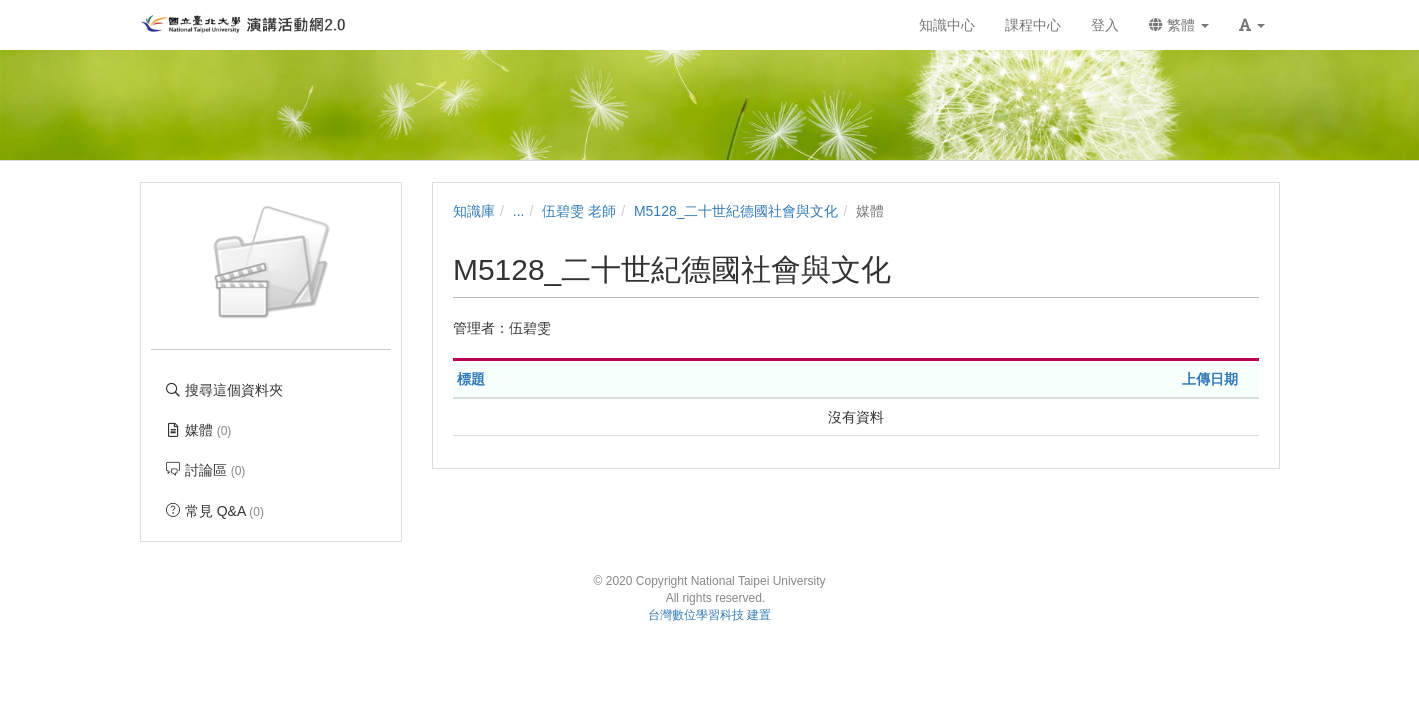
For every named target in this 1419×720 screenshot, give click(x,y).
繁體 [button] (1179, 25)
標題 (471, 379)
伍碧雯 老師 (579, 211)
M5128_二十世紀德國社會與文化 (736, 211)
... (519, 211)
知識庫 (474, 211)
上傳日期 (1210, 379)
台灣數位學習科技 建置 (709, 615)
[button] (1252, 25)
